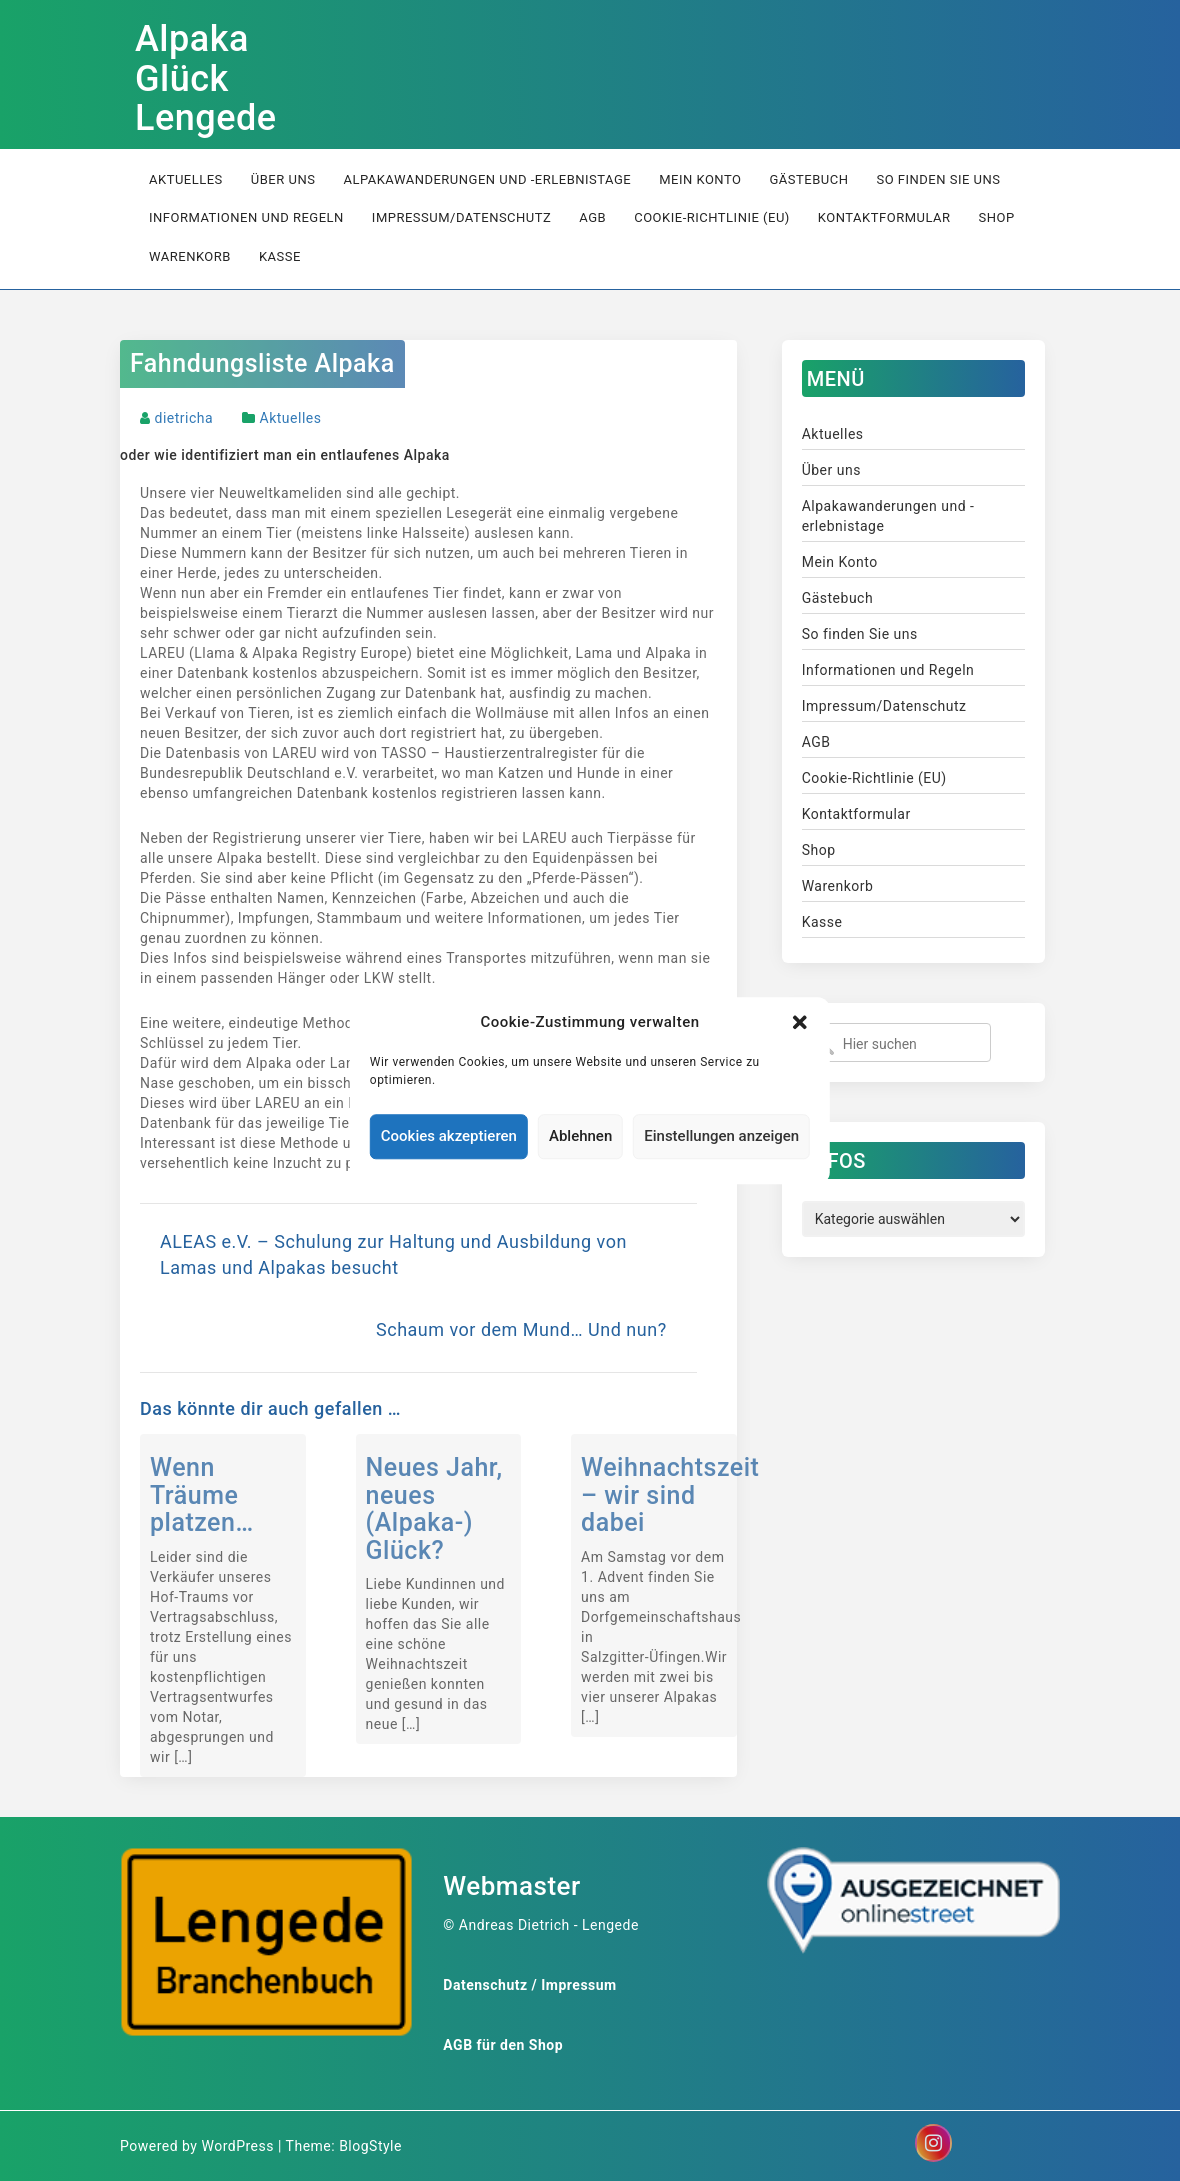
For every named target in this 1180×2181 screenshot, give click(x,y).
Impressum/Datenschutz (461, 217)
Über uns (283, 179)
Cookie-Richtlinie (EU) (712, 217)
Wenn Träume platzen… (202, 1495)
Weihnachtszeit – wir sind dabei (670, 1495)
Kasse (280, 256)
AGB (592, 217)
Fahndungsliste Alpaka (262, 363)
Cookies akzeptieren (449, 1137)
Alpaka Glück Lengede (206, 78)
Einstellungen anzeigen (721, 1137)
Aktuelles (186, 179)
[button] (800, 1022)
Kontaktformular (884, 217)
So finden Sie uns (938, 179)
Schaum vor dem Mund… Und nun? (521, 1329)
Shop (997, 217)
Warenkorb (190, 256)
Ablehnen (580, 1137)
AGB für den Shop (503, 2045)
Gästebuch (808, 179)
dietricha (183, 418)
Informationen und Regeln (246, 217)
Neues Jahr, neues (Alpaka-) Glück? (434, 1509)
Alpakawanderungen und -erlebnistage (487, 179)
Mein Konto (700, 179)
